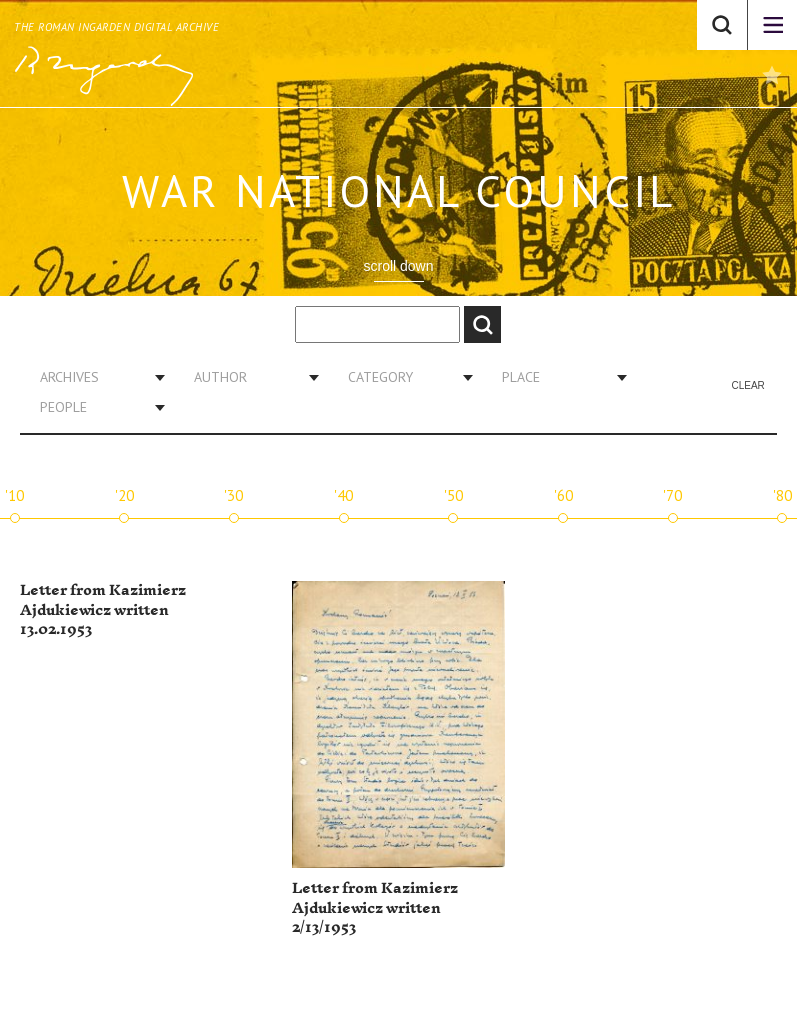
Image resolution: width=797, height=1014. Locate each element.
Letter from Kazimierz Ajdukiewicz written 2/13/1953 (375, 908)
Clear (747, 385)
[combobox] (95, 377)
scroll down (398, 266)
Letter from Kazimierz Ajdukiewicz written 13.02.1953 (103, 610)
